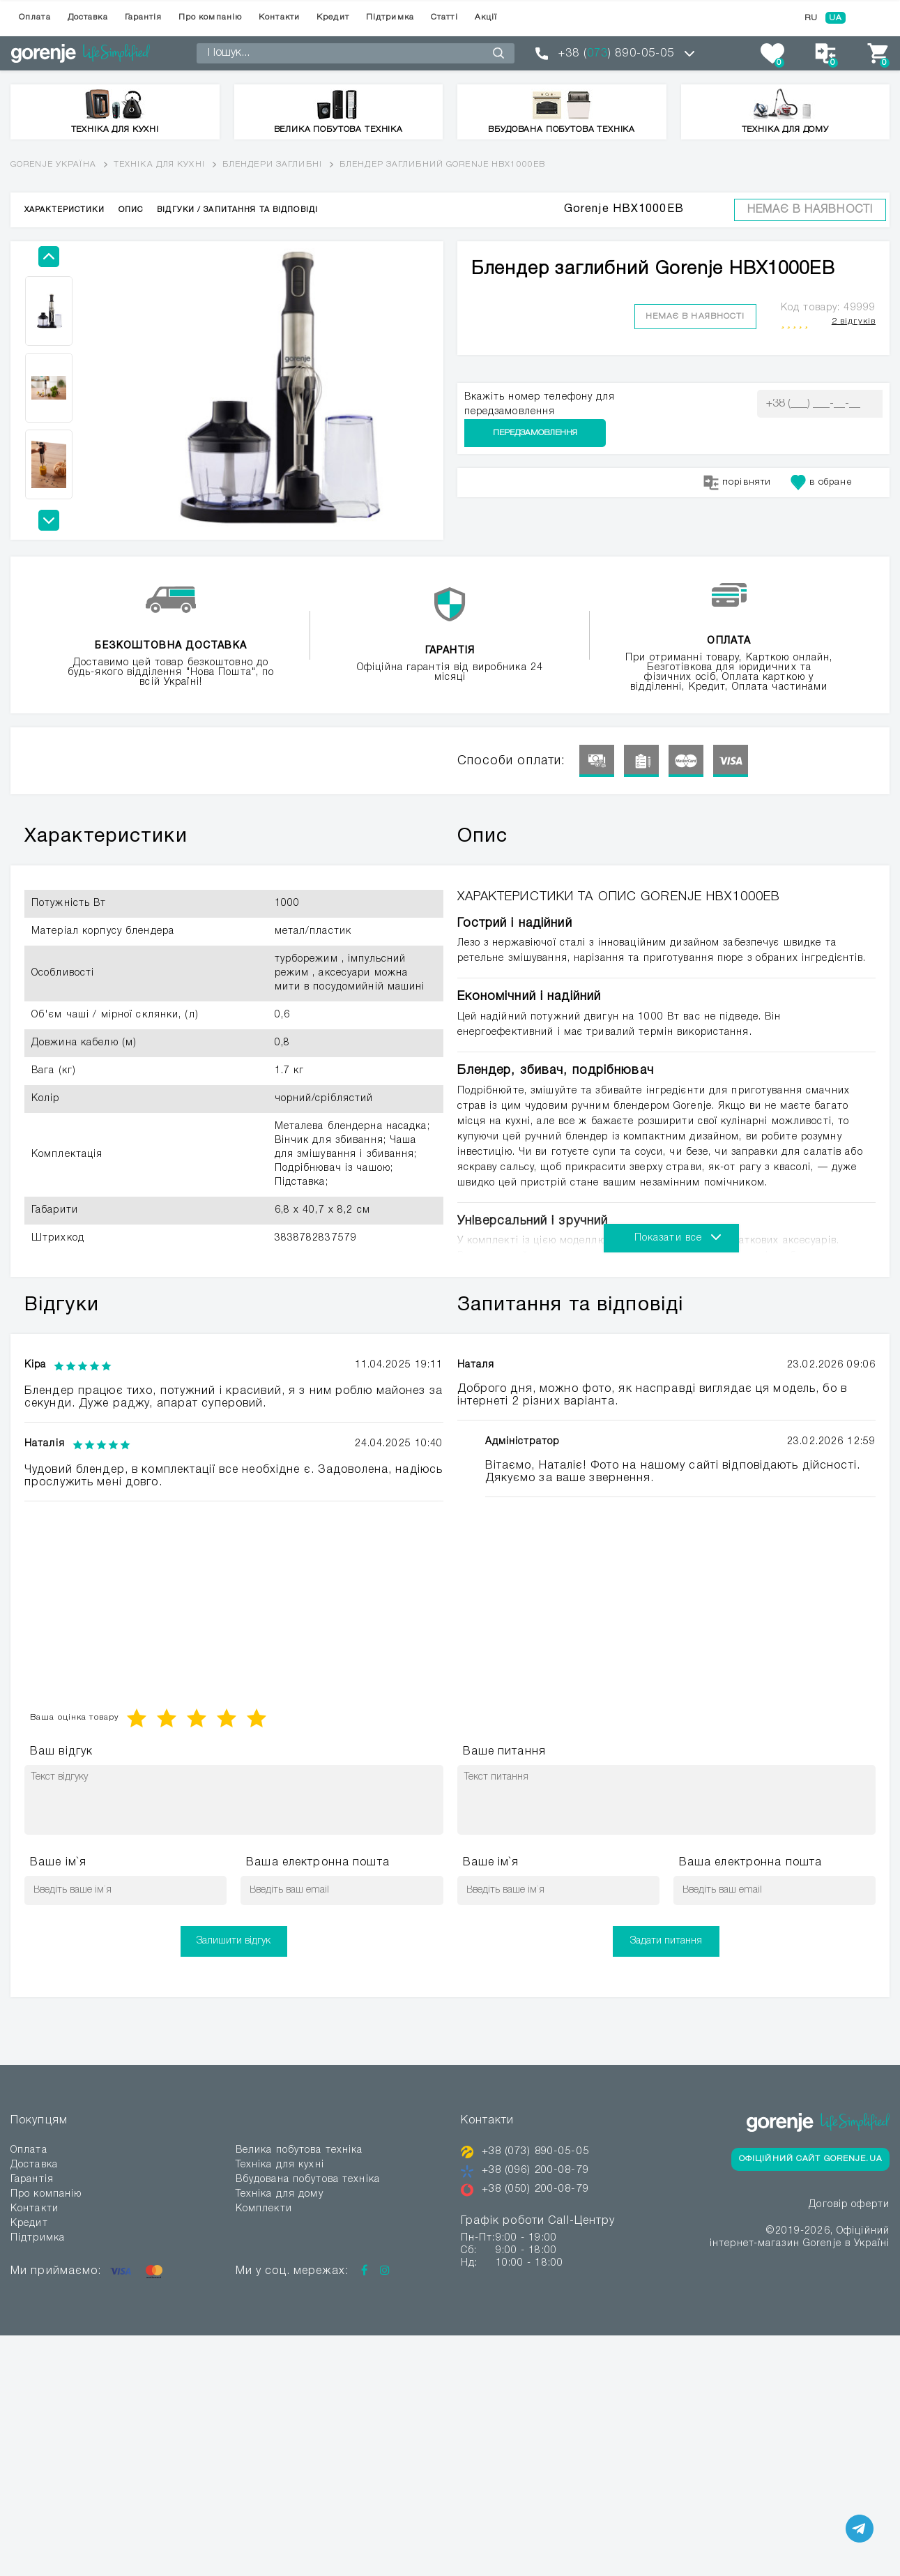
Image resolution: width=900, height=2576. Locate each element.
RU (811, 18)
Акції (486, 17)
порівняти (737, 454)
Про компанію (210, 17)
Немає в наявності (810, 210)
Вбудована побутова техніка (308, 2179)
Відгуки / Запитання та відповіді (237, 209)
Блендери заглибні (272, 164)
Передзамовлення (819, 403)
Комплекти (264, 2208)
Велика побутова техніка (299, 2150)
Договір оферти (849, 2206)
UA (835, 18)
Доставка (88, 17)
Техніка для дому (279, 2194)
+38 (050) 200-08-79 (539, 2189)
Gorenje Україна (53, 164)
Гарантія (143, 17)
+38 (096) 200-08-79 (539, 2170)
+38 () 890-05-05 (616, 54)
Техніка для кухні (159, 164)
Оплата (35, 17)
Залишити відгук (233, 1941)
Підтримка (390, 17)
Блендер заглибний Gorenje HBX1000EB (442, 164)
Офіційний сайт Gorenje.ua (810, 2159)
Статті (444, 17)
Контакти (279, 17)
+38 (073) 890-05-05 (539, 2151)
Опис (131, 209)
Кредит (332, 17)
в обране (821, 454)
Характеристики (64, 209)
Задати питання (666, 1941)
